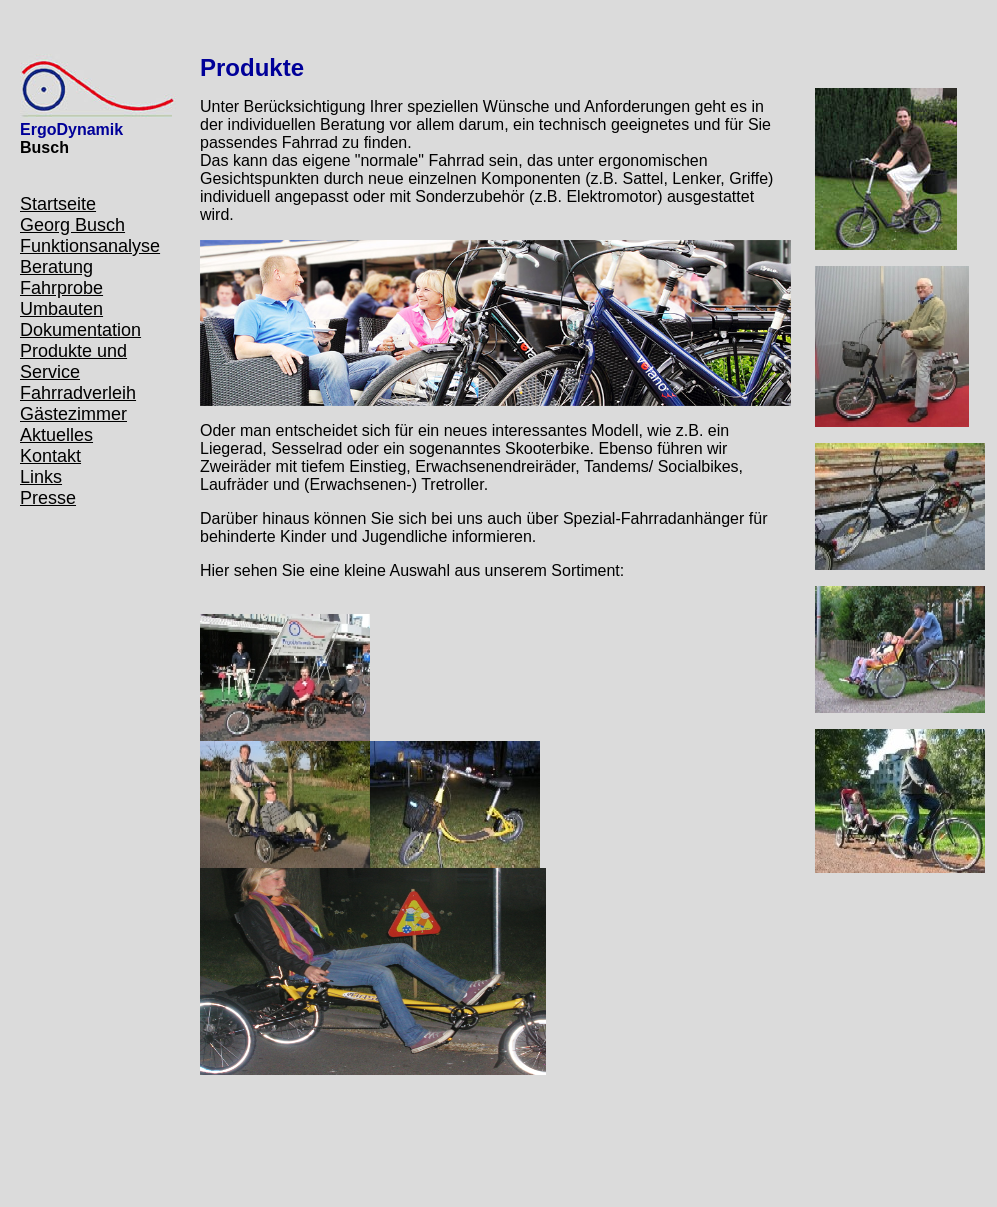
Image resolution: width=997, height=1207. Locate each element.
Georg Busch (72, 225)
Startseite (58, 204)
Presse (48, 498)
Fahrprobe (61, 288)
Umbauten (61, 309)
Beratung (56, 267)
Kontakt (50, 456)
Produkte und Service (73, 361)
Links (41, 477)
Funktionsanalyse (90, 246)
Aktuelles (56, 435)
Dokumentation (80, 330)
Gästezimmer (73, 414)
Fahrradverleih (78, 393)
